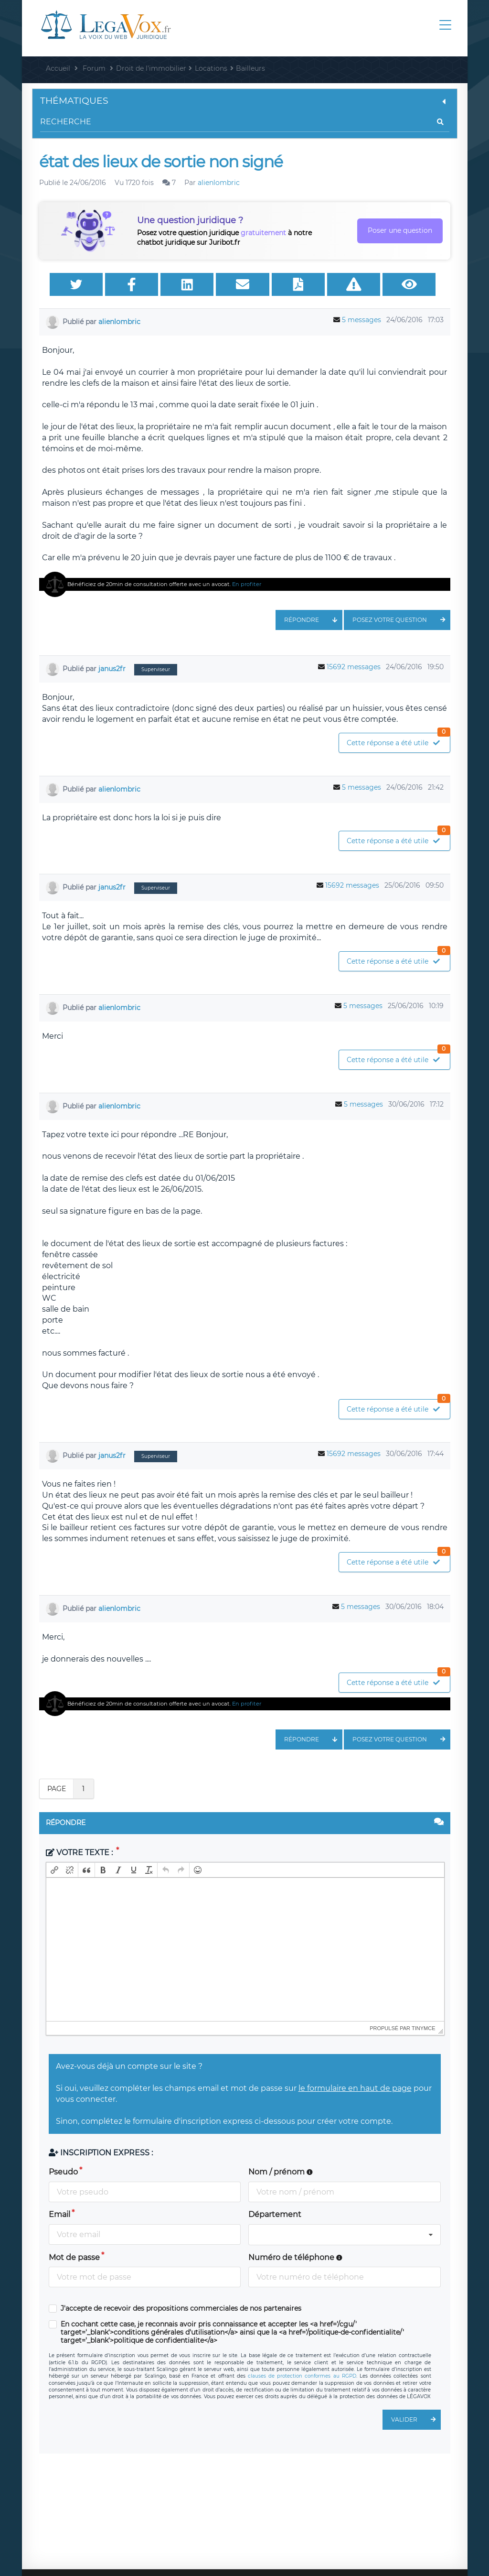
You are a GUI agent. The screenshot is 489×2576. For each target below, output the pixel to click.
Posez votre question (401, 620)
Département (274, 2214)
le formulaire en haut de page (355, 2088)
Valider (416, 2420)
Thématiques (244, 100)
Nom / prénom (280, 2171)
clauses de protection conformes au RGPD (302, 2376)
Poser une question (400, 230)
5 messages (361, 319)
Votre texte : (80, 1852)
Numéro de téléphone (295, 2257)
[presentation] (54, 1870)
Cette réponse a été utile (398, 740)
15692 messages (354, 667)
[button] (54, 1870)
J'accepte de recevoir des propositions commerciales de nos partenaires (181, 2308)
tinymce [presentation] (424, 2028)
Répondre (313, 620)
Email (59, 2214)
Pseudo (63, 2171)
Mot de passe (74, 2257)
